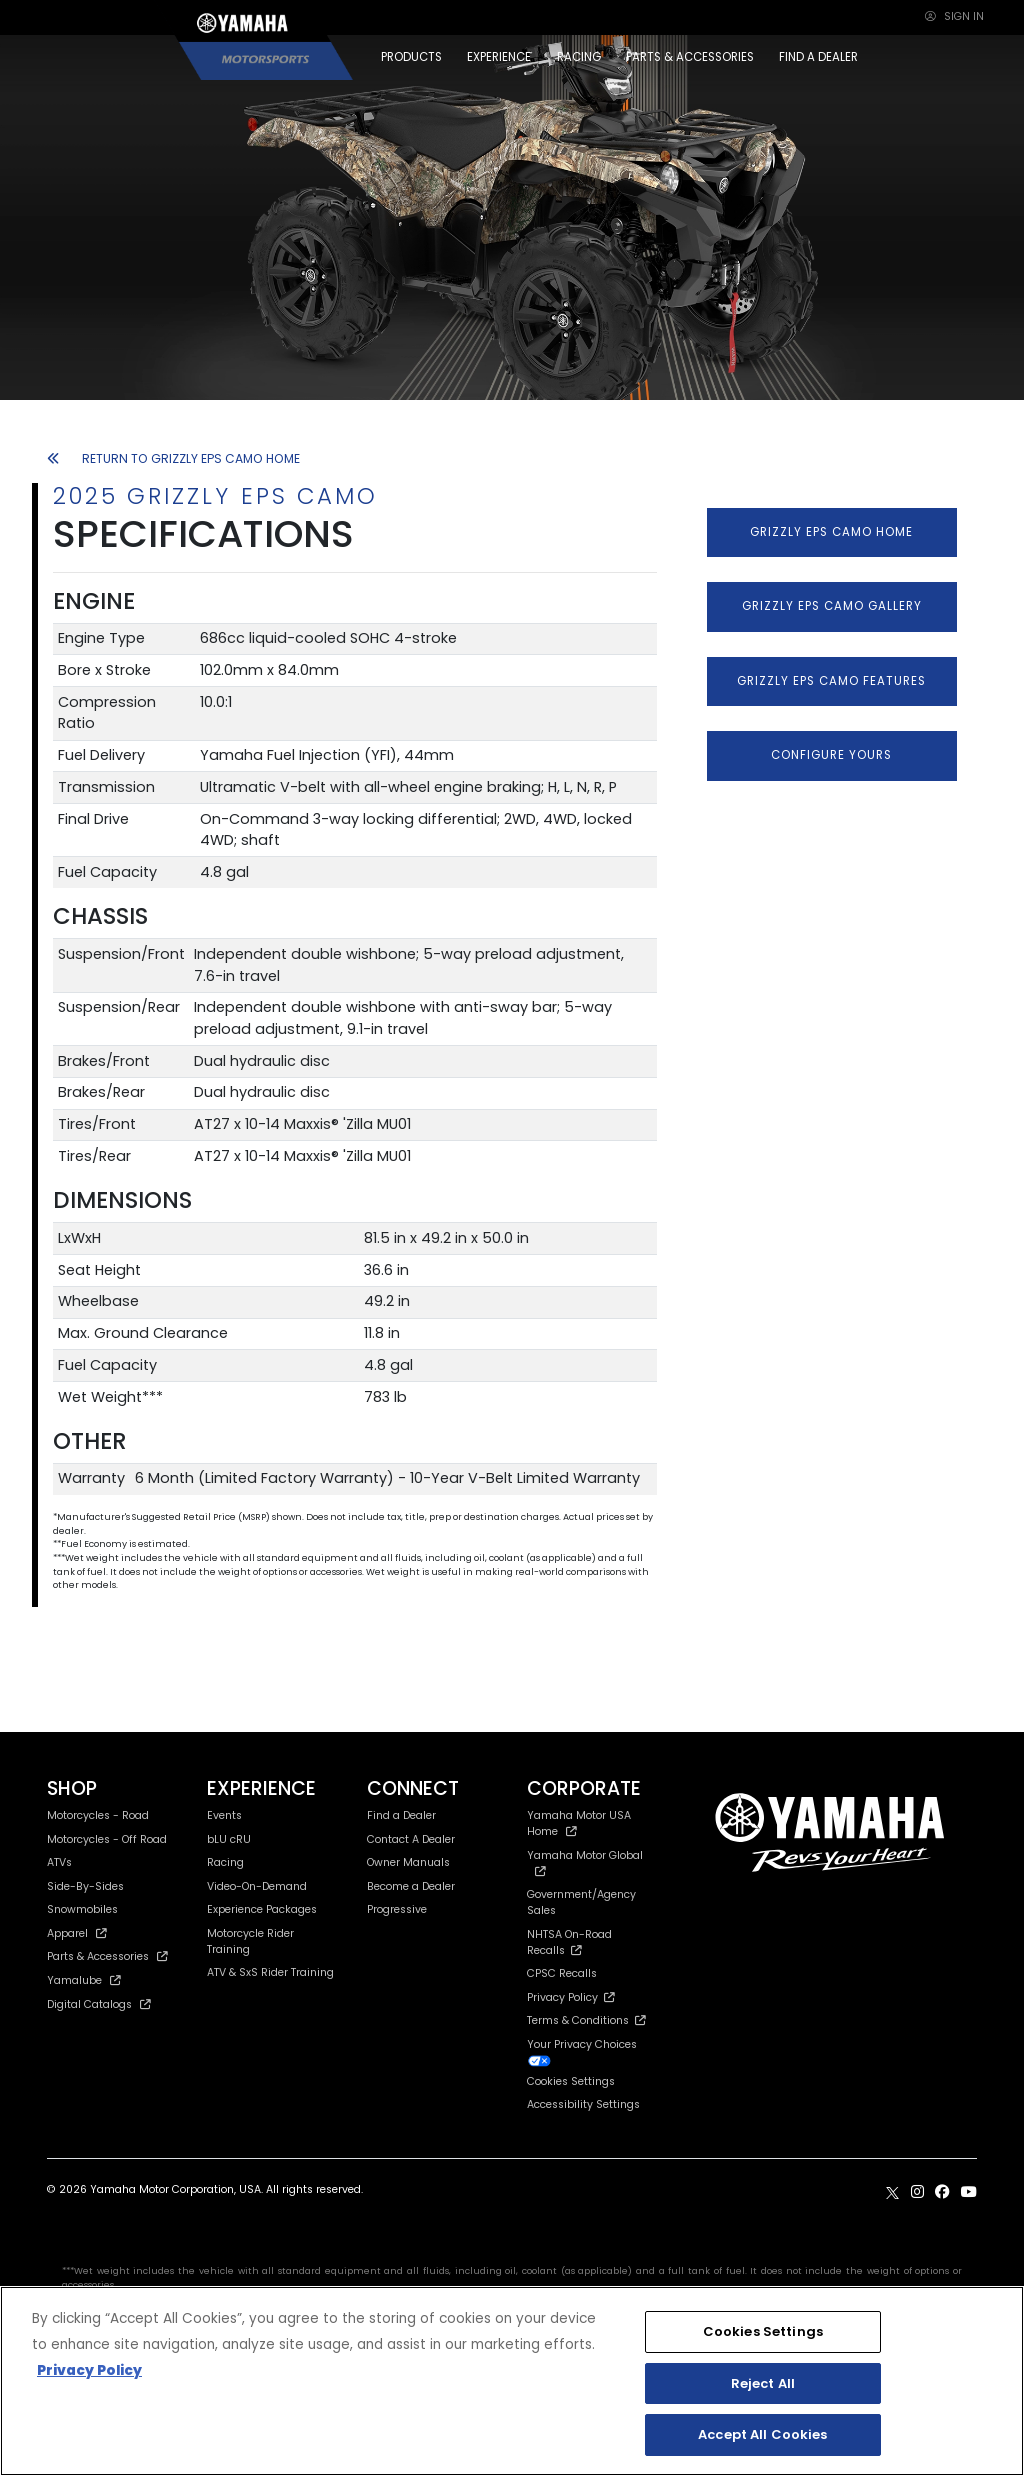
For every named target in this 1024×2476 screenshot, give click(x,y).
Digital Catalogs (99, 2004)
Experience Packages (262, 1909)
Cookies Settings (571, 2082)
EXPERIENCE (499, 57)
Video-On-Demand (257, 1886)
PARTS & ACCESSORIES (690, 57)
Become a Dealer (411, 1886)
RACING (579, 57)
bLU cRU (229, 1839)
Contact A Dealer (411, 1839)
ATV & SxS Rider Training (270, 1972)
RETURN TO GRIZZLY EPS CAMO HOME (173, 458)
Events (224, 1815)
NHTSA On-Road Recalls (569, 1942)
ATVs (59, 1862)
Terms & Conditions (586, 2020)
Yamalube (84, 1980)
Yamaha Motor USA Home (579, 1823)
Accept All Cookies (762, 2434)
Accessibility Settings (583, 2104)
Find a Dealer (401, 1815)
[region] (512, 2381)
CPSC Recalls (562, 1973)
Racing (225, 1862)
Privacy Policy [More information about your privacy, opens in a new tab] (89, 2370)
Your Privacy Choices (582, 2052)
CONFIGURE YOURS (831, 755)
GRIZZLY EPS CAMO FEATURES (831, 681)
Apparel (77, 1933)
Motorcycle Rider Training (250, 1941)
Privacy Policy (571, 1997)
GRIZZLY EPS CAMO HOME (831, 532)
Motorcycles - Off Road (107, 1839)
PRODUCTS (411, 57)
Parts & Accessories (107, 1956)
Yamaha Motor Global (585, 1862)
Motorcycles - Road (98, 1815)
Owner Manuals (408, 1862)
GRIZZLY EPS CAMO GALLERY (832, 606)
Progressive (397, 1909)
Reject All (763, 2383)
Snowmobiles (82, 1909)
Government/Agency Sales (581, 1902)
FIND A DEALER (818, 57)
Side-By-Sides (85, 1886)
